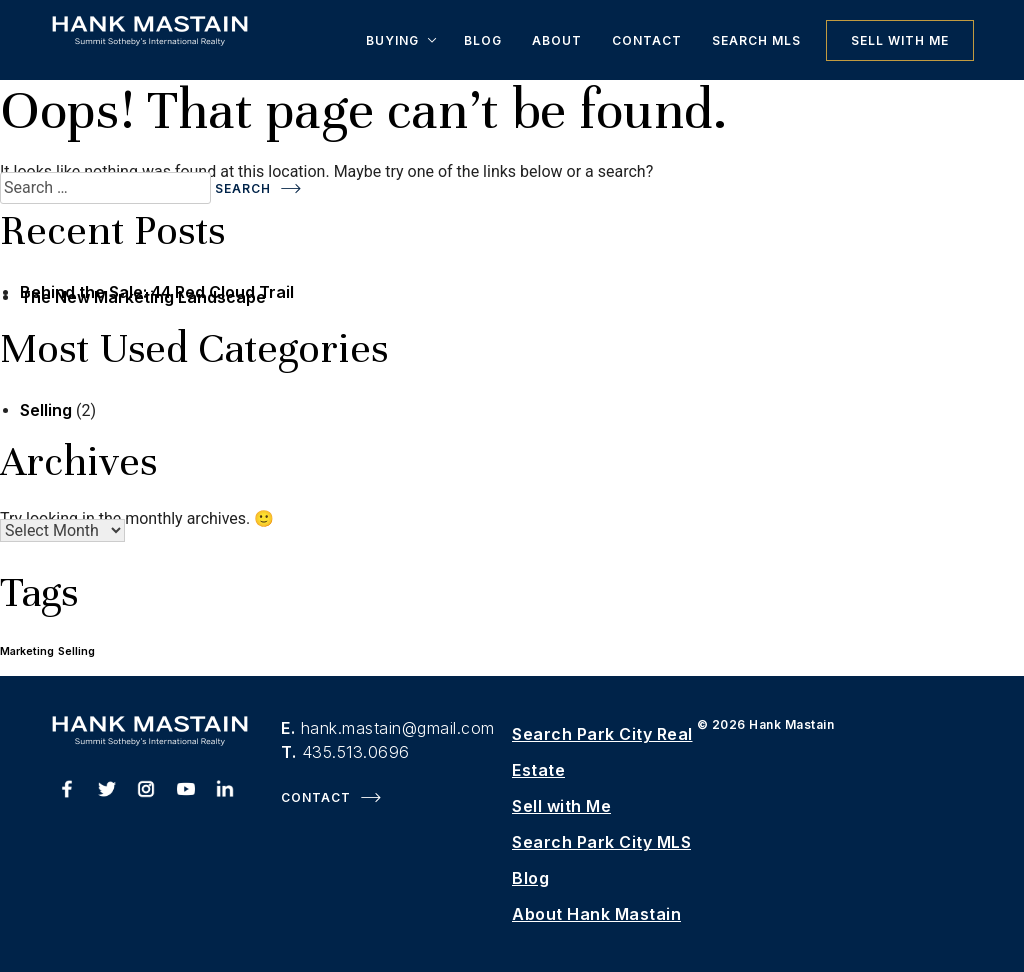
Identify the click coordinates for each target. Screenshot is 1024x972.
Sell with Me (900, 40)
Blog (483, 40)
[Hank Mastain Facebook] (67, 792)
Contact (647, 40)
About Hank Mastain (596, 914)
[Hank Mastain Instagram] (146, 792)
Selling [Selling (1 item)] (76, 651)
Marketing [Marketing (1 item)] (27, 651)
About (557, 40)
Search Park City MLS (601, 842)
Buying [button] (392, 40)
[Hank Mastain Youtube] (186, 792)
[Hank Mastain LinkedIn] (225, 792)
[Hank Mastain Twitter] (107, 792)
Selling (46, 410)
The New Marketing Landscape (143, 297)
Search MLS (756, 40)
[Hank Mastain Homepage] (150, 40)
